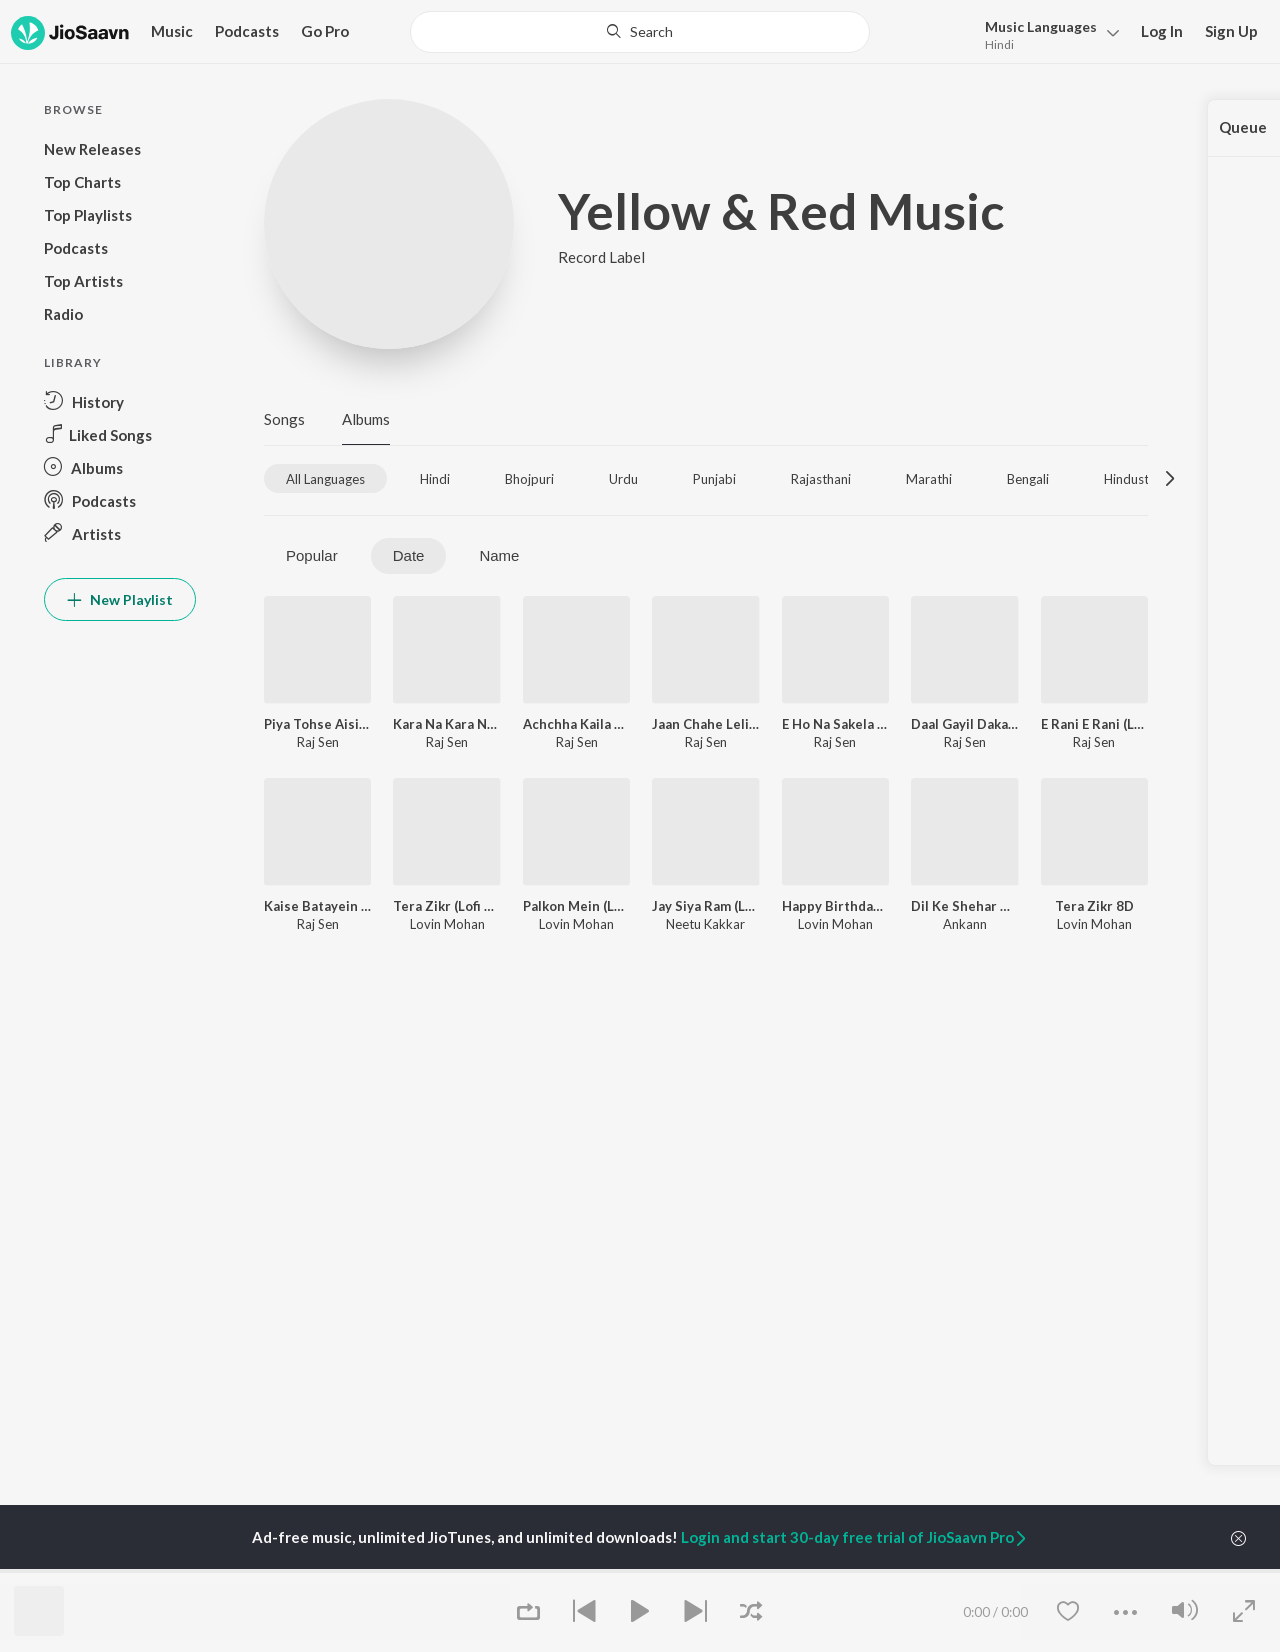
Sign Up (1231, 31)
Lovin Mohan (447, 924)
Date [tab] (409, 555)
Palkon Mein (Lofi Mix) (576, 906)
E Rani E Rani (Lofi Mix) (1094, 724)
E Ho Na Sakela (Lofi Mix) (835, 724)
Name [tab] (499, 555)
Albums (366, 419)
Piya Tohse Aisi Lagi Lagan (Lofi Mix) (317, 724)
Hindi (999, 44)
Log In (1162, 31)
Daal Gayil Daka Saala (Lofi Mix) (964, 724)
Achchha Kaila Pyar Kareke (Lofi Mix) (576, 724)
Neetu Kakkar (705, 924)
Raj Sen (318, 742)
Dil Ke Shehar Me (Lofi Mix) (964, 906)
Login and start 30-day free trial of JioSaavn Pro (855, 1537)
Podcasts (247, 31)
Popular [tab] (312, 555)
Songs (284, 419)
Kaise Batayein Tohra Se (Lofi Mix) (317, 906)
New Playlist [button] (120, 599)
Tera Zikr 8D (1094, 906)
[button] (1046, 33)
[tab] (325, 478)
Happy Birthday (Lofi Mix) (835, 906)
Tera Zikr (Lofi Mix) (446, 906)
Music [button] (172, 31)
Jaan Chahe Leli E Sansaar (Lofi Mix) (705, 724)
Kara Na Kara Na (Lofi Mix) (446, 724)
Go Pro (325, 31)
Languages (1041, 26)
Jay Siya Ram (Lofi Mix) (705, 906)
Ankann (965, 924)
